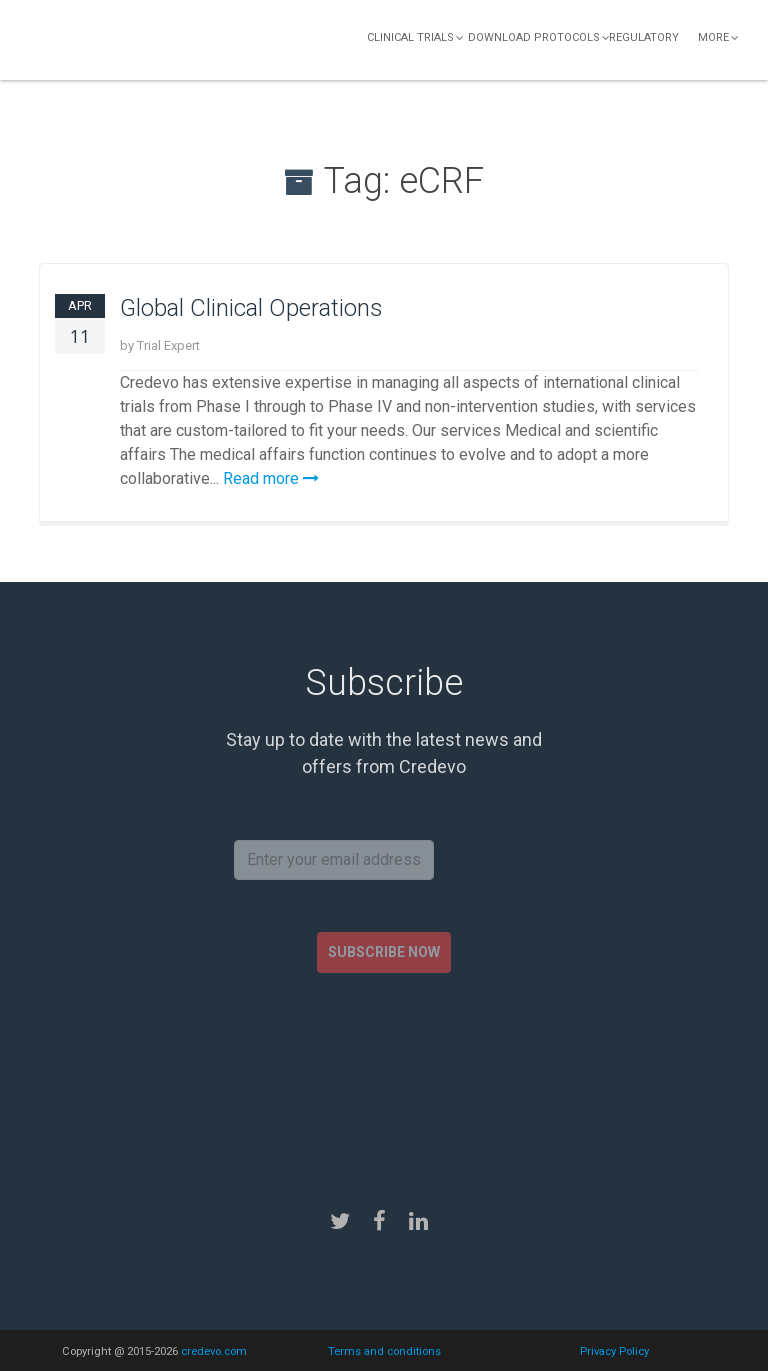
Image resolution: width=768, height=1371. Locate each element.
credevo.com (214, 1351)
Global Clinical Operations (251, 308)
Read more (271, 478)
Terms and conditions (384, 1351)
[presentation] (386, 1074)
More (713, 37)
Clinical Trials (410, 37)
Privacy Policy (614, 1351)
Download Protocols (534, 37)
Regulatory (644, 37)
